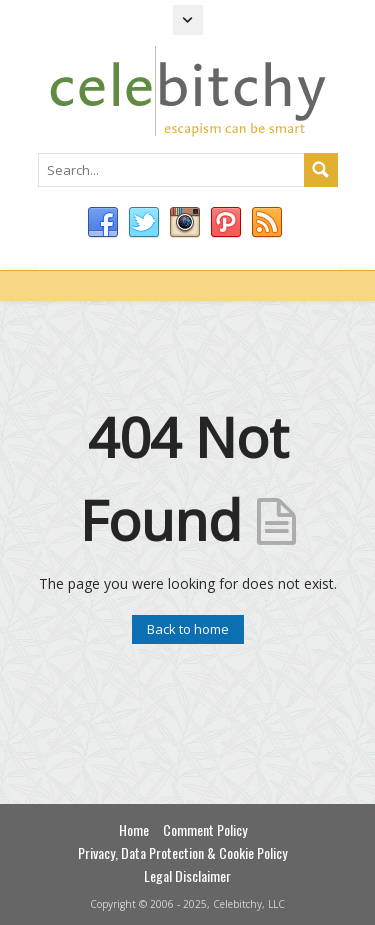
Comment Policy (205, 829)
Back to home (188, 629)
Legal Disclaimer (187, 875)
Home (134, 829)
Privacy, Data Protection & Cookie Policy (182, 852)
